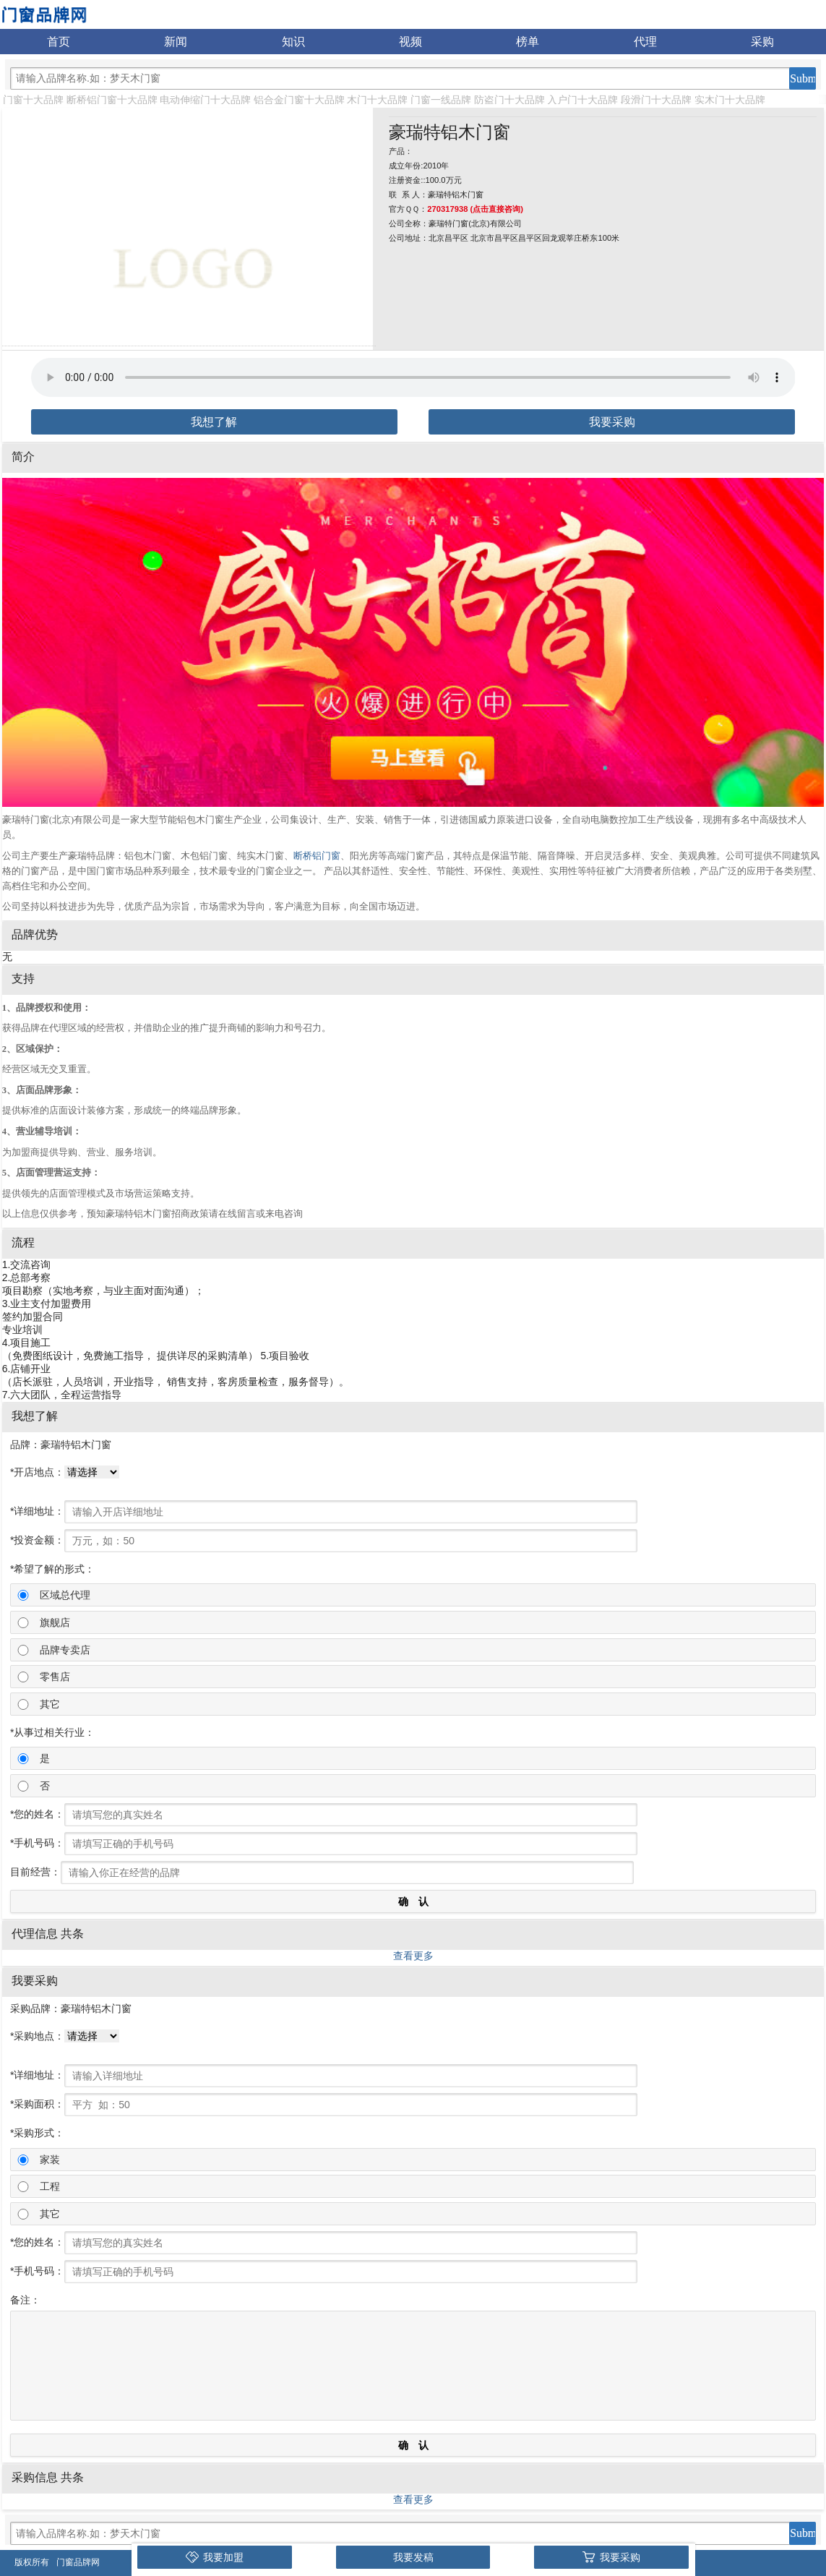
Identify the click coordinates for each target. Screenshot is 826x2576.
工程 (50, 2186)
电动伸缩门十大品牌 (205, 100)
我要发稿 (413, 2557)
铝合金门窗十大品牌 (299, 100)
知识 (293, 41)
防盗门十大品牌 (509, 100)
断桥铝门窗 (316, 856)
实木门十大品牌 (729, 100)
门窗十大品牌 (33, 100)
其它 (50, 1704)
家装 (50, 2159)
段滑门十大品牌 (656, 100)
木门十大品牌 (377, 100)
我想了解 (214, 422)
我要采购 (612, 422)
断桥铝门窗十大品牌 (112, 100)
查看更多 (413, 1955)
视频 (410, 41)
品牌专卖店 (65, 1650)
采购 (762, 41)
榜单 (527, 41)
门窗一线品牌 (440, 100)
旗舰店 (55, 1622)
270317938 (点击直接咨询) (475, 209)
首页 (58, 41)
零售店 (55, 1676)
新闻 (175, 41)
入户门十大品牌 (582, 100)
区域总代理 (65, 1595)
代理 (645, 41)
